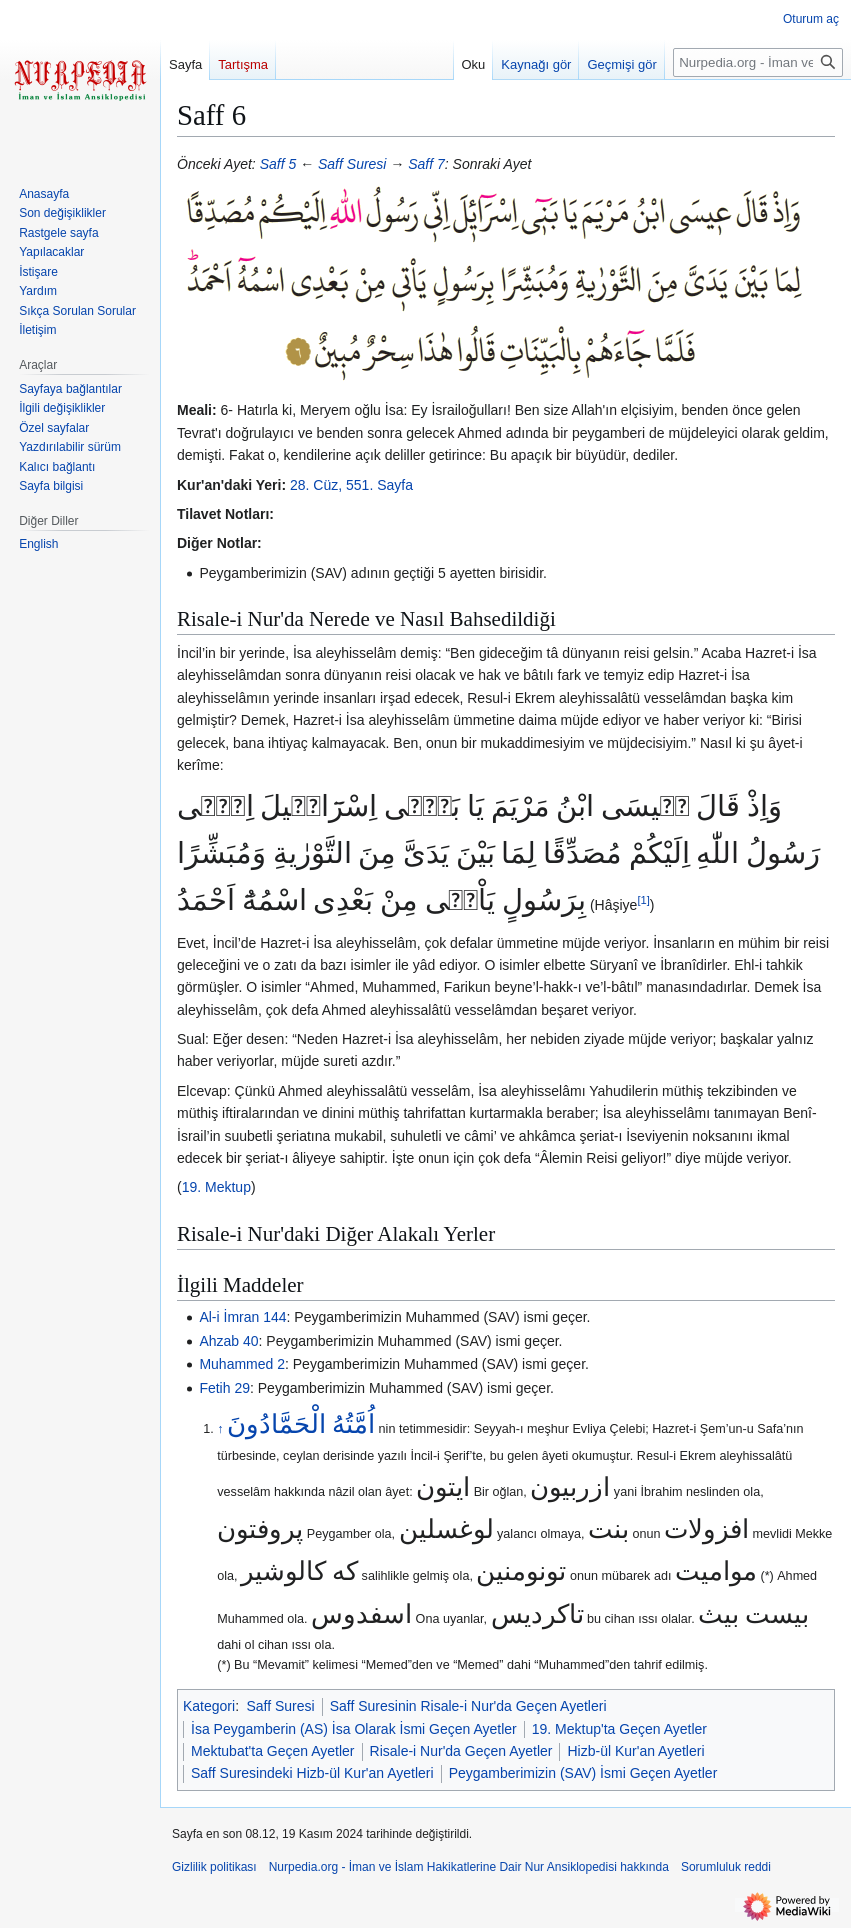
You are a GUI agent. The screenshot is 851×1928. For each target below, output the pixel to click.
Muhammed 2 (242, 1364)
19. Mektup (216, 1187)
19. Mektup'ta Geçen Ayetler (619, 1729)
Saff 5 (278, 164)
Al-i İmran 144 (242, 1317)
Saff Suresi (352, 164)
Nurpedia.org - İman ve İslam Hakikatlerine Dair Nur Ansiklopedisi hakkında (469, 1867)
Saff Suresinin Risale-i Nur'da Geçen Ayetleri (468, 1706)
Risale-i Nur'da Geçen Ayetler (461, 1751)
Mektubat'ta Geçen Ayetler (273, 1751)
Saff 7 (426, 164)
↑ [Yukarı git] (220, 1429)
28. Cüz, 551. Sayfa (351, 485)
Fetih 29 (224, 1388)
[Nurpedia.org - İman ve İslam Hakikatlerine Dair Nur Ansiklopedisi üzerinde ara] (758, 62)
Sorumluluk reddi (726, 1867)
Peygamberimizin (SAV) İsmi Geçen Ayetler (583, 1773)
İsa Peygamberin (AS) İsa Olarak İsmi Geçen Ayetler (354, 1729)
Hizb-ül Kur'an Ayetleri (635, 1751)
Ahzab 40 (228, 1341)
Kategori (209, 1706)
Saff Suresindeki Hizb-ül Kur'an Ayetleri (312, 1773)
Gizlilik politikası (214, 1867)
